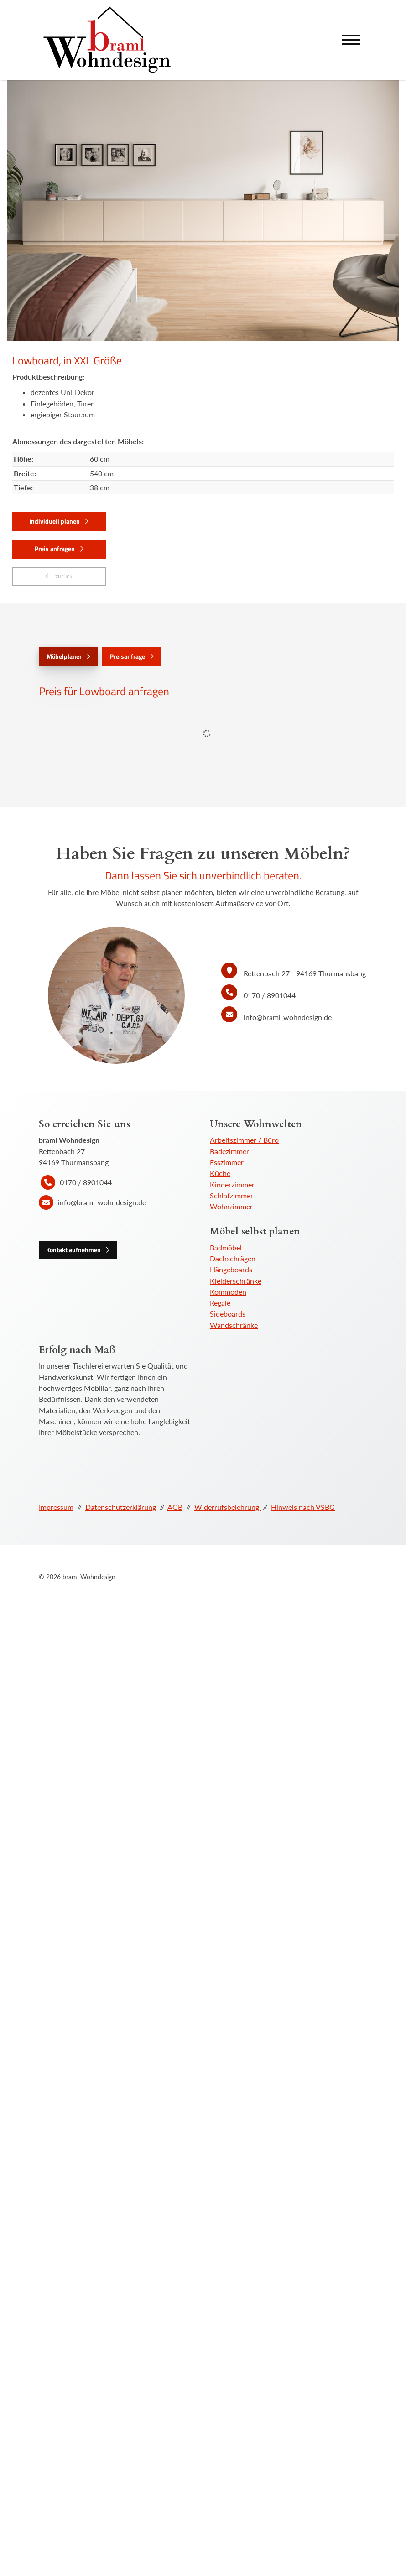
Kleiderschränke (235, 1280)
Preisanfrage (127, 656)
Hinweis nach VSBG (303, 1507)
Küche (220, 1173)
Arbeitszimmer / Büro (244, 1139)
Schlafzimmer (231, 1195)
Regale (220, 1302)
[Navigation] (351, 40)
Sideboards (227, 1313)
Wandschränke (234, 1325)
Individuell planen (54, 521)
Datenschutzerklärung (120, 1507)
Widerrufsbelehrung (227, 1507)
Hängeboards (231, 1269)
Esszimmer (227, 1162)
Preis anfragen (55, 549)
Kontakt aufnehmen (73, 1250)
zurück (63, 576)
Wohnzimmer (231, 1206)
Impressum (56, 1507)
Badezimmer (229, 1151)
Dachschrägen (232, 1258)
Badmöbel (226, 1247)
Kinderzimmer (232, 1184)
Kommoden (228, 1291)
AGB (174, 1507)
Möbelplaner (64, 656)
